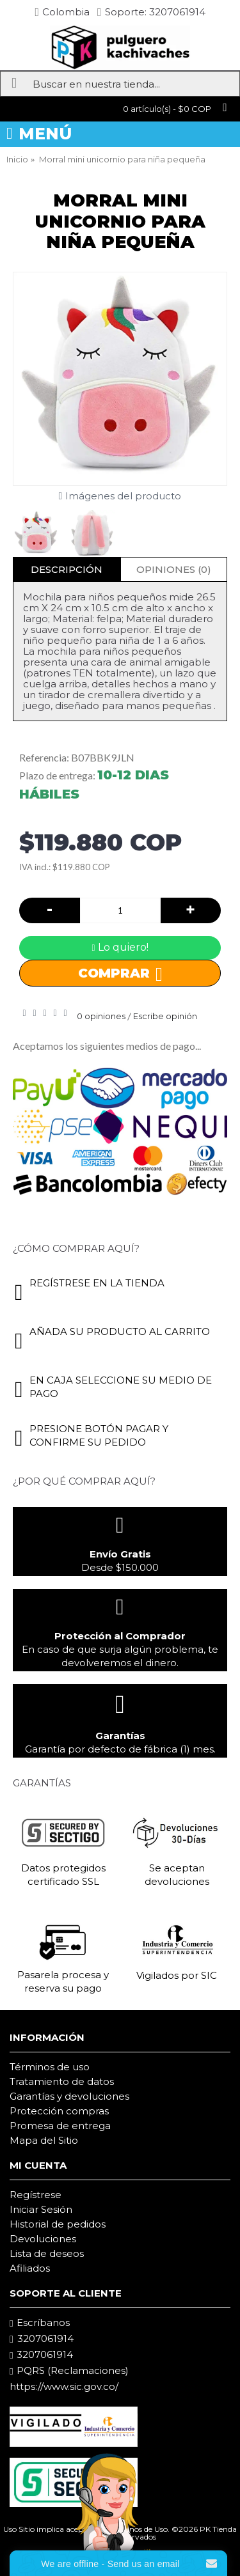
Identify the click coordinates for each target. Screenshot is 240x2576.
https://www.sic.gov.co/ (64, 2386)
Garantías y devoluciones (69, 2096)
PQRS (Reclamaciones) (69, 2370)
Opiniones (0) (173, 569)
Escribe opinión (165, 1016)
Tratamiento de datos (62, 2081)
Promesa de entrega (60, 2125)
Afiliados (30, 2268)
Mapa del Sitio (44, 2140)
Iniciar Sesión (41, 2209)
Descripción (66, 569)
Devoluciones (43, 2239)
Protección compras (59, 2111)
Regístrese (35, 2195)
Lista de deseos (47, 2253)
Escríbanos (40, 2322)
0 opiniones (101, 1016)
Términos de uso (50, 2067)
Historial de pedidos (58, 2224)
